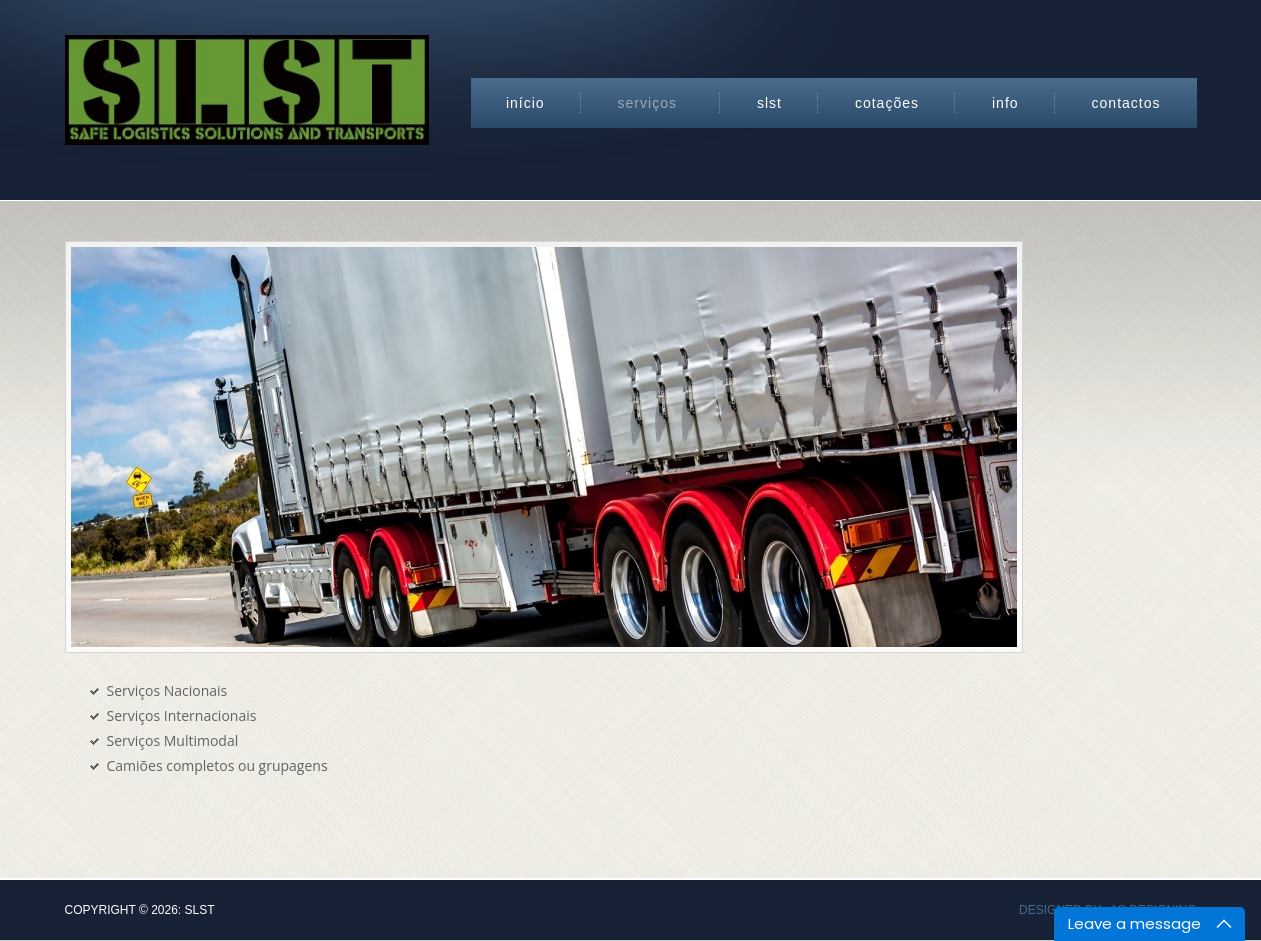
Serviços (647, 103)
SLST (769, 103)
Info (1005, 103)
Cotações (887, 103)
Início (525, 103)
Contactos (1126, 103)
